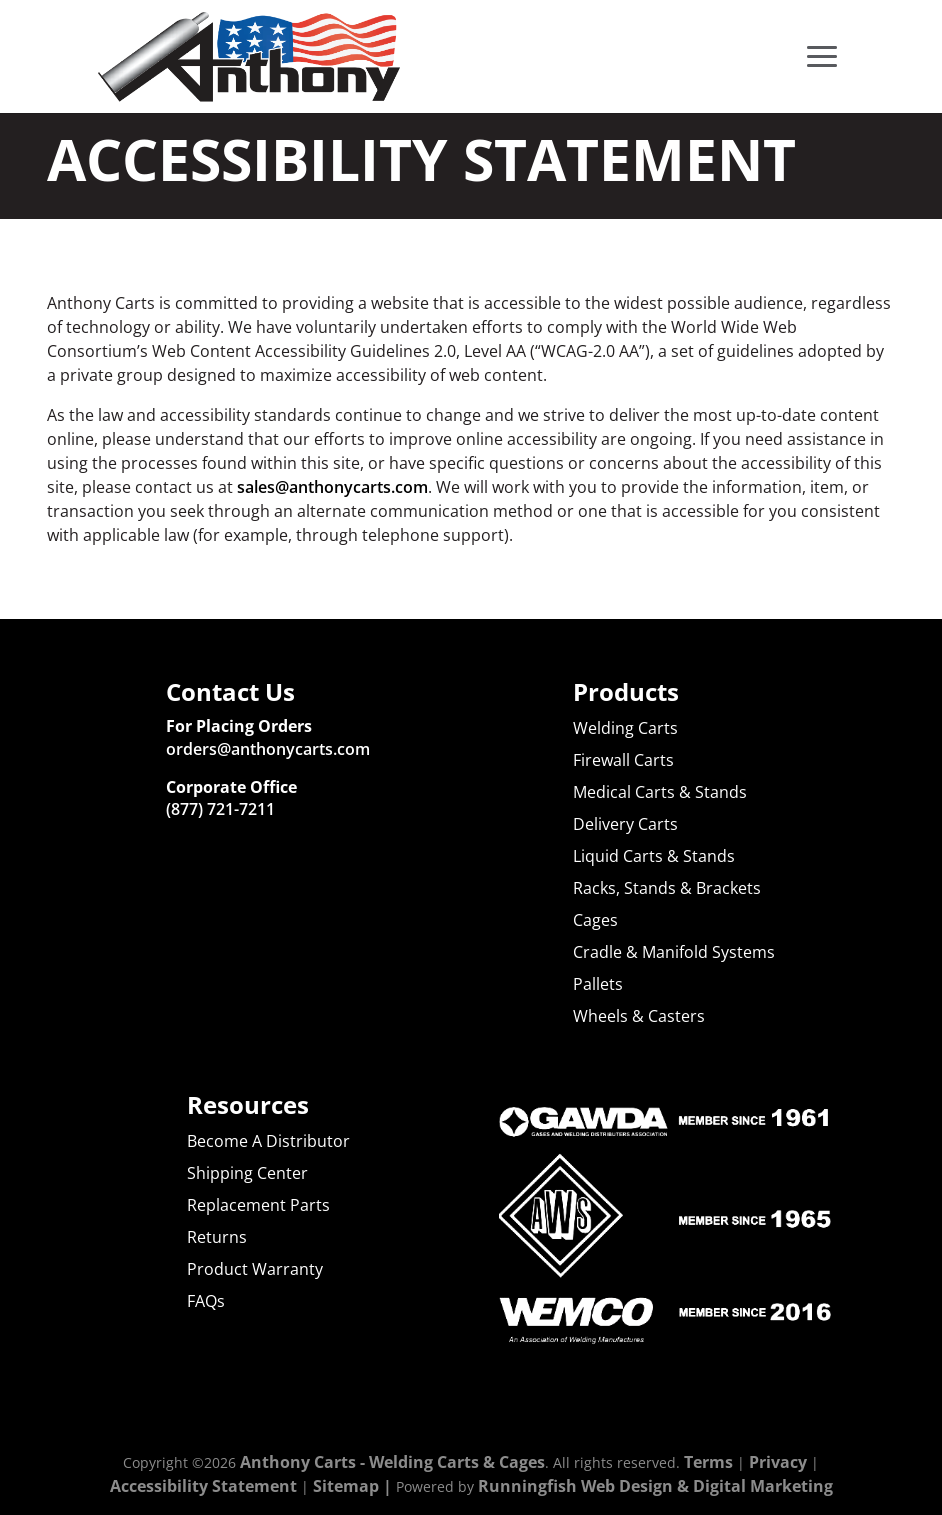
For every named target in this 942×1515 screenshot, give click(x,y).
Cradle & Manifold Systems (674, 952)
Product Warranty (255, 1269)
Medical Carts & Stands (660, 792)
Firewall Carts (623, 760)
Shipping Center (247, 1173)
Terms (708, 1462)
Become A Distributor (268, 1141)
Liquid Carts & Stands (654, 856)
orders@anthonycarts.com (268, 749)
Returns (217, 1237)
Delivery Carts (625, 824)
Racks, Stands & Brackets (667, 888)
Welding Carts (625, 728)
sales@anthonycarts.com (332, 487)
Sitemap (346, 1486)
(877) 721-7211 (220, 809)
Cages (595, 920)
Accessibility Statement (203, 1486)
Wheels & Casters (639, 1016)
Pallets (598, 984)
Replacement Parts (258, 1205)
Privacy (778, 1462)
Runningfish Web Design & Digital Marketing (655, 1486)
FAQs (206, 1301)
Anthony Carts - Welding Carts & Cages (392, 1462)
